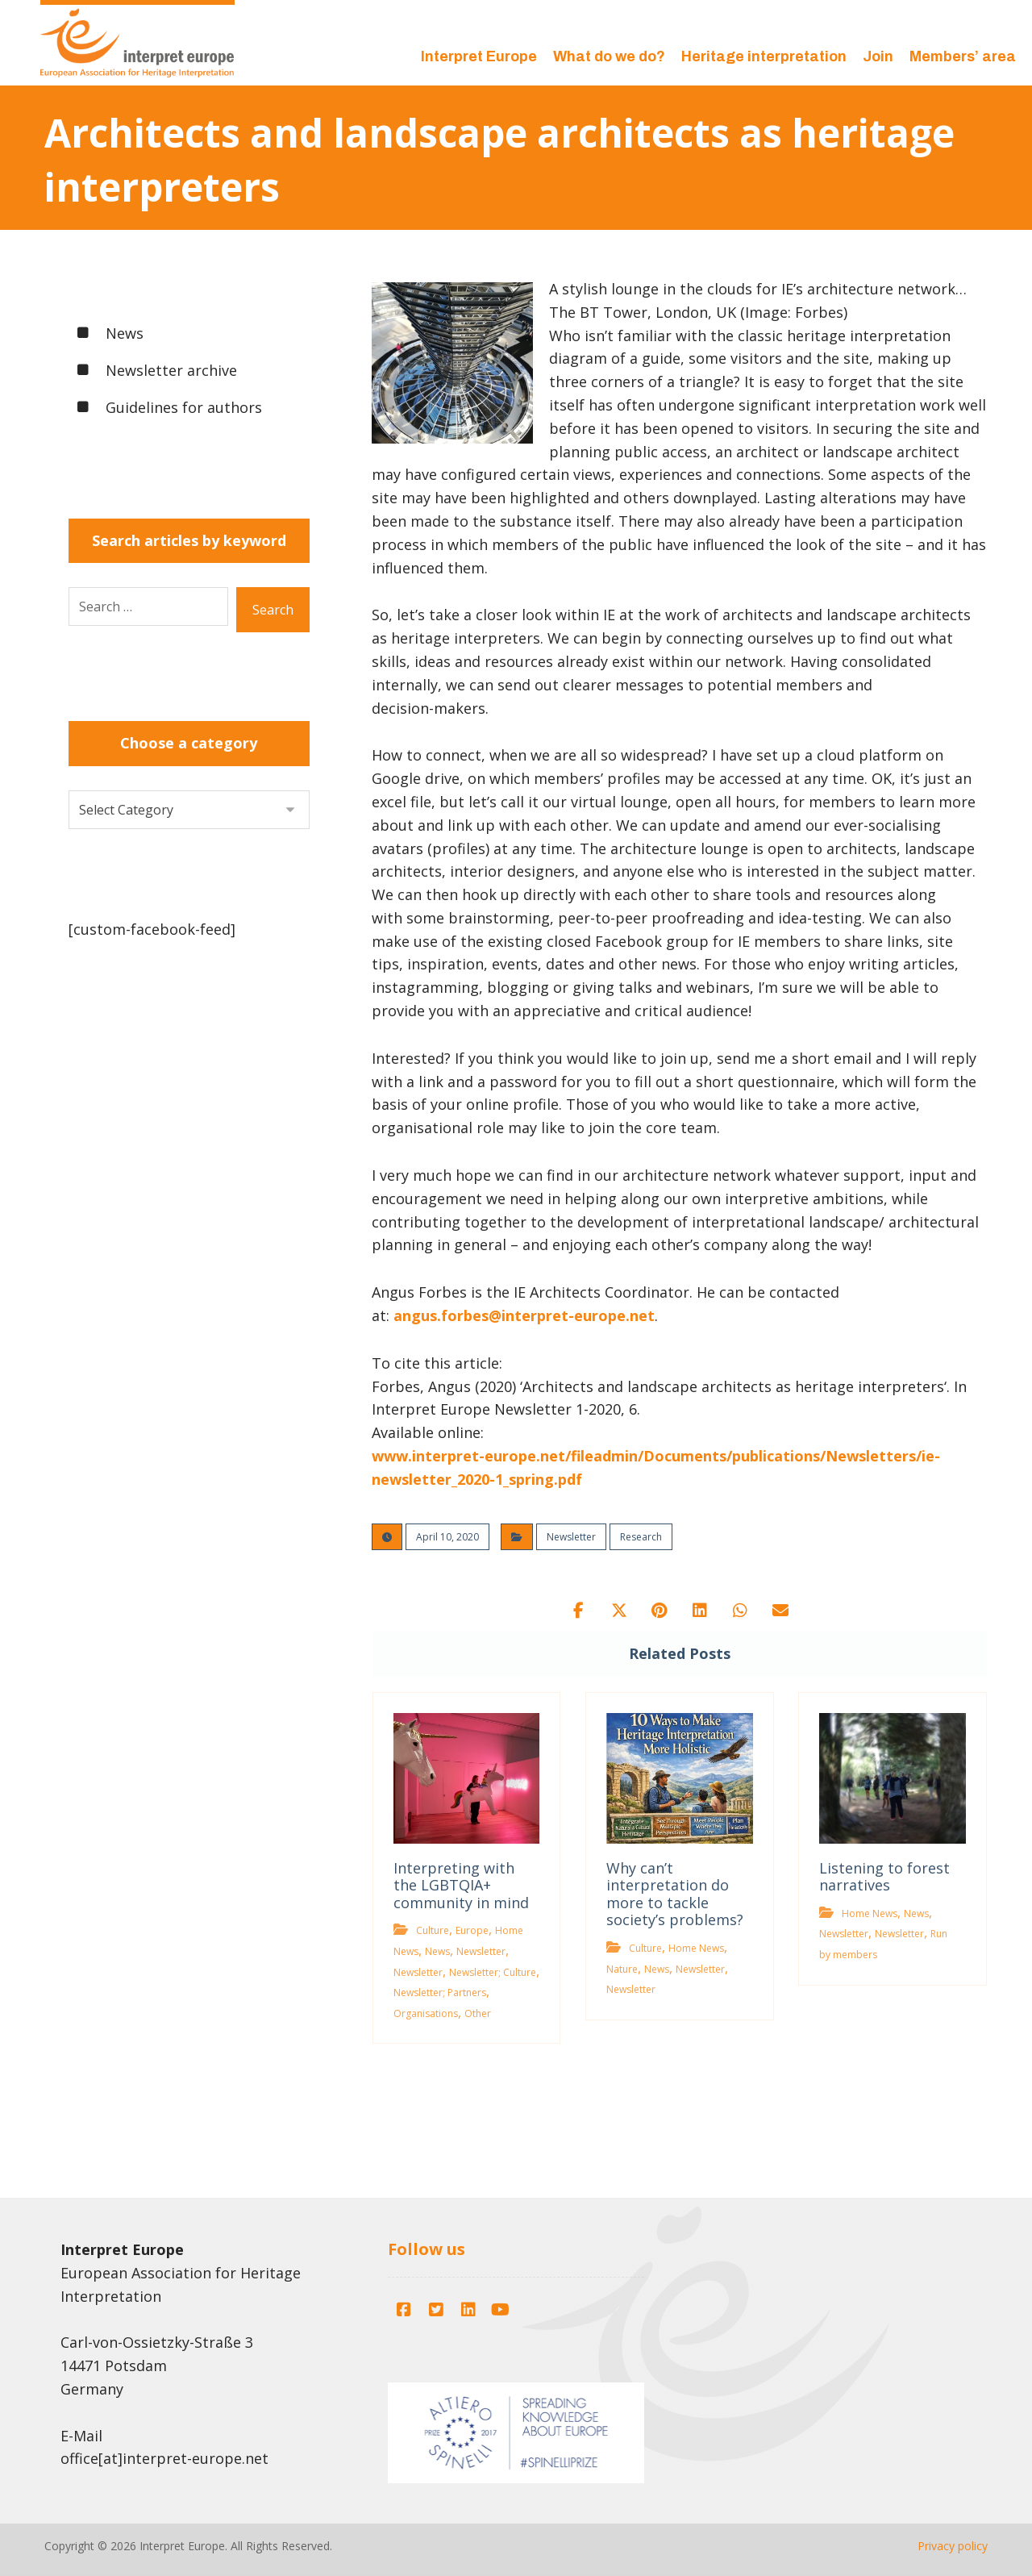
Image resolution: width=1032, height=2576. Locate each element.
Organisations (425, 2013)
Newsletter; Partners (439, 1992)
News (437, 1951)
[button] (579, 1610)
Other (477, 2013)
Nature (622, 1969)
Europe (472, 1930)
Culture (432, 1930)
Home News (696, 1948)
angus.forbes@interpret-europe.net (524, 1315)
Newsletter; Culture (492, 1972)
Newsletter (571, 1537)
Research (641, 1537)
